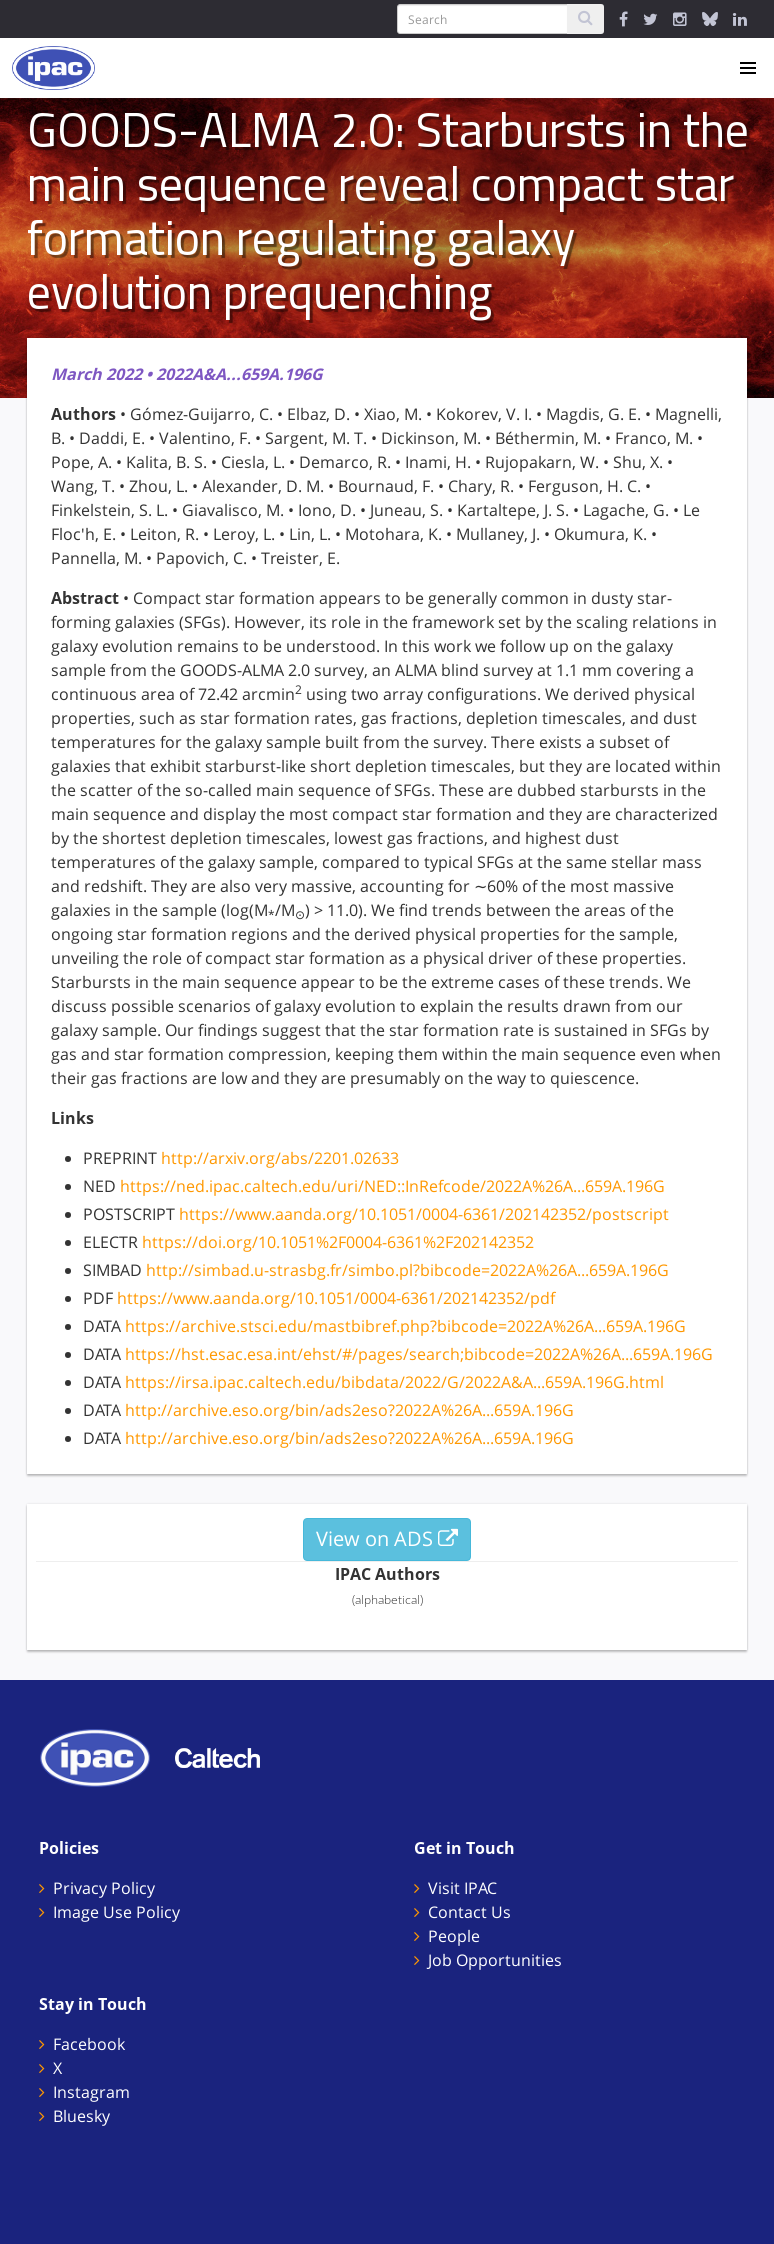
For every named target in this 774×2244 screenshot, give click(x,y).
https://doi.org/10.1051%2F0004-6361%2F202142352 (338, 1242)
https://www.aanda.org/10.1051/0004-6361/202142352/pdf (336, 1298)
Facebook (89, 2044)
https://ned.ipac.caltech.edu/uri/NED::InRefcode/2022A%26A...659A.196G (392, 1186)
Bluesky (81, 2116)
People (454, 1936)
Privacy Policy (104, 1888)
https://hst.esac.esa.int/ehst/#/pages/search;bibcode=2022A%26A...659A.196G (419, 1354)
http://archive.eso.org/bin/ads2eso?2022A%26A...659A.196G (349, 1410)
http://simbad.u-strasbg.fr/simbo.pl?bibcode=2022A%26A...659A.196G (407, 1270)
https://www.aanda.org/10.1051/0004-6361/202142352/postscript (424, 1214)
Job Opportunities (495, 1960)
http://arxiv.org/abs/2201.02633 (280, 1158)
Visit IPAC (462, 1888)
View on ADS (387, 1538)
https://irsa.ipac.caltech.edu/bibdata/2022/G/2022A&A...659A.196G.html (394, 1382)
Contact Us (469, 1912)
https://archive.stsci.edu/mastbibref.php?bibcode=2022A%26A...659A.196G (405, 1326)
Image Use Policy (116, 1912)
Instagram (91, 2092)
